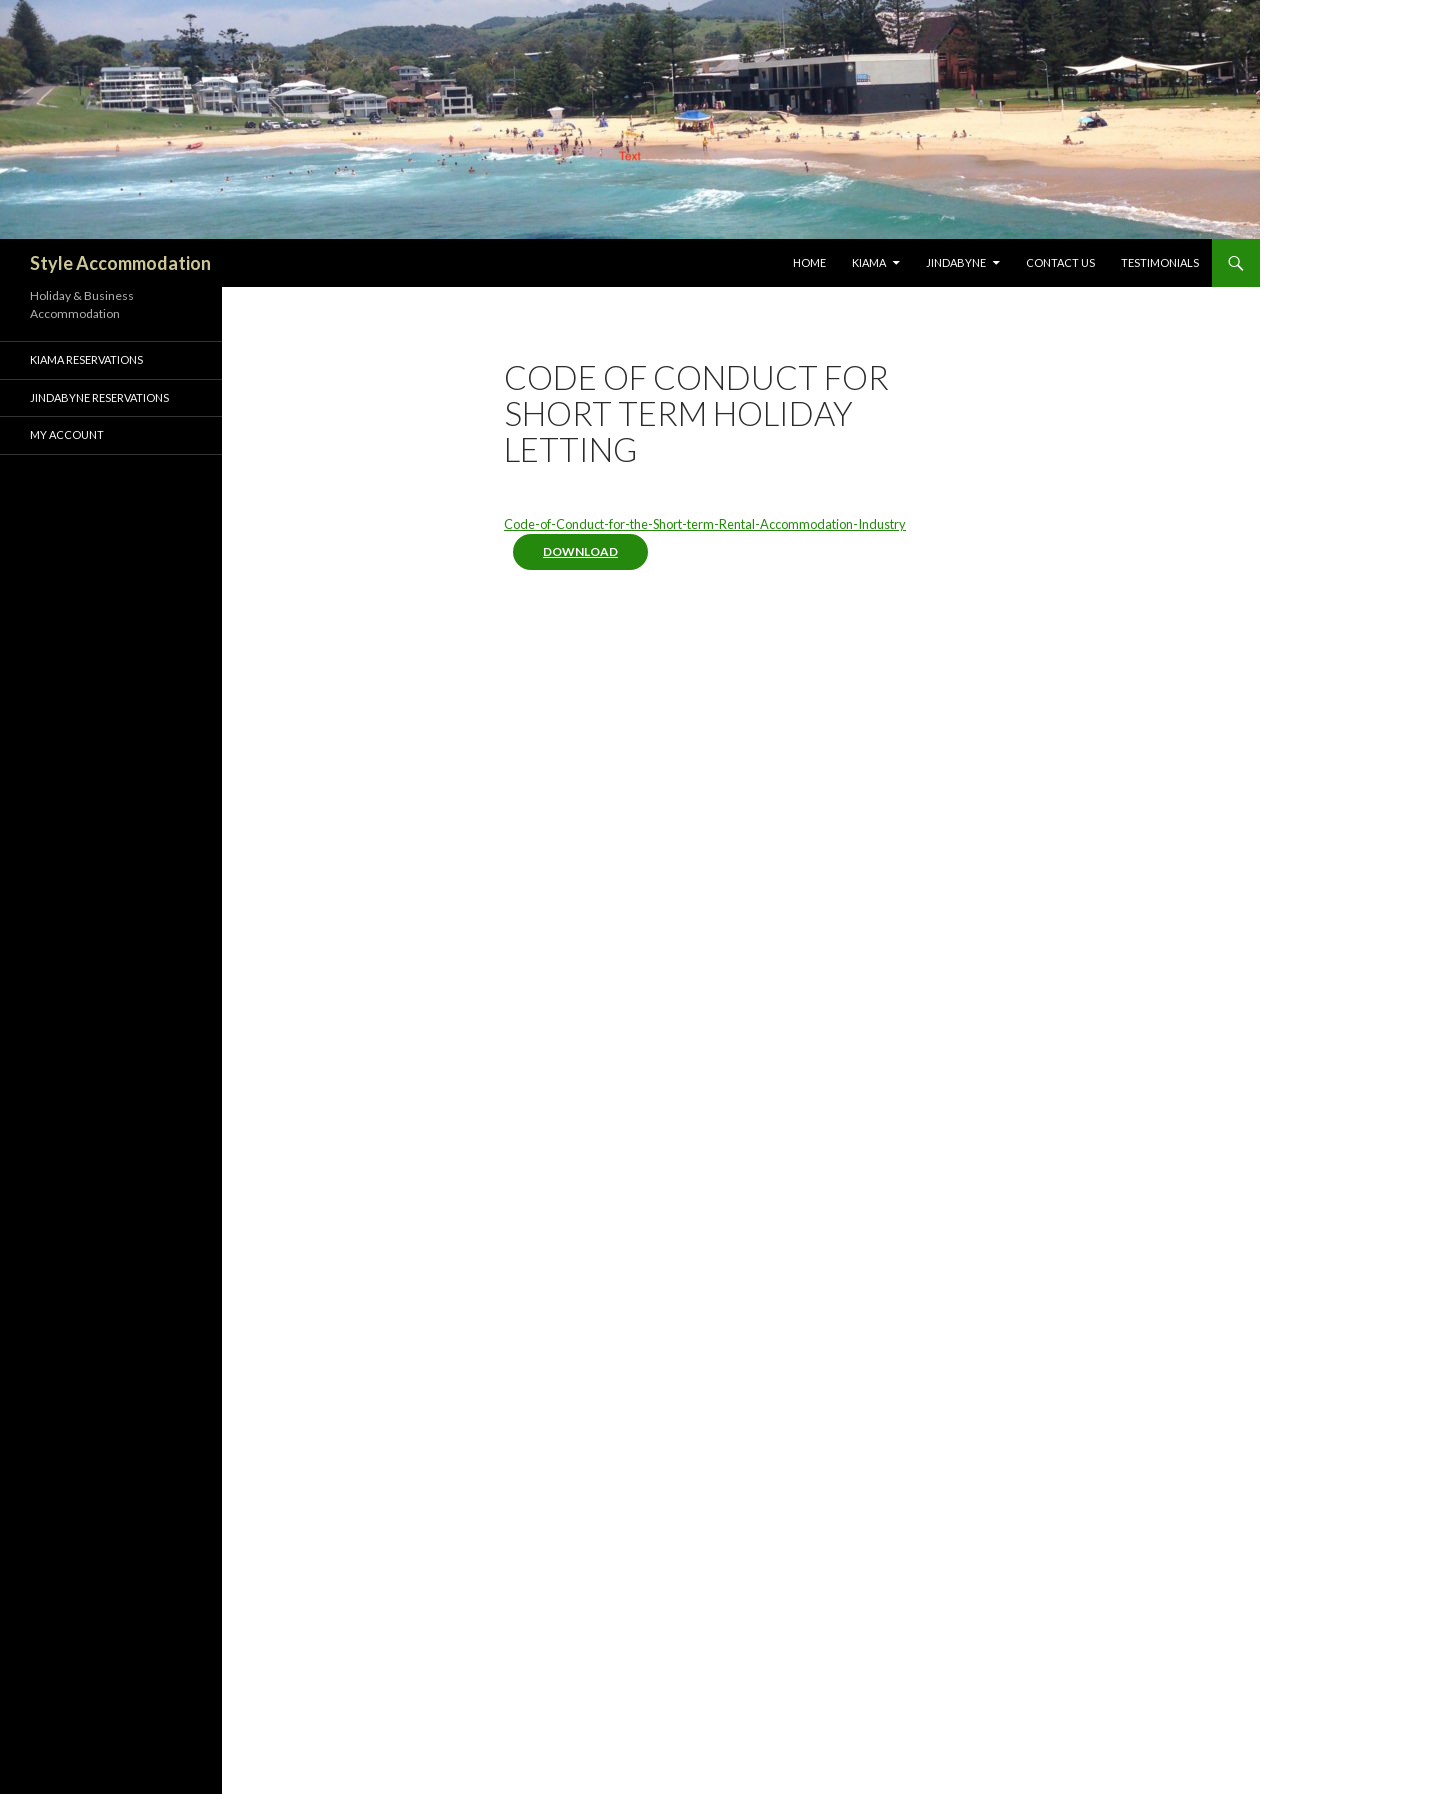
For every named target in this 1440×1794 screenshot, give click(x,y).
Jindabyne (956, 262)
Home (809, 262)
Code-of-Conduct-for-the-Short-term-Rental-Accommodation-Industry (705, 524)
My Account (67, 434)
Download (580, 551)
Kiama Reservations (86, 359)
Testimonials (1160, 262)
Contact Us (1060, 262)
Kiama (869, 262)
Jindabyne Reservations (99, 397)
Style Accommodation (120, 263)
